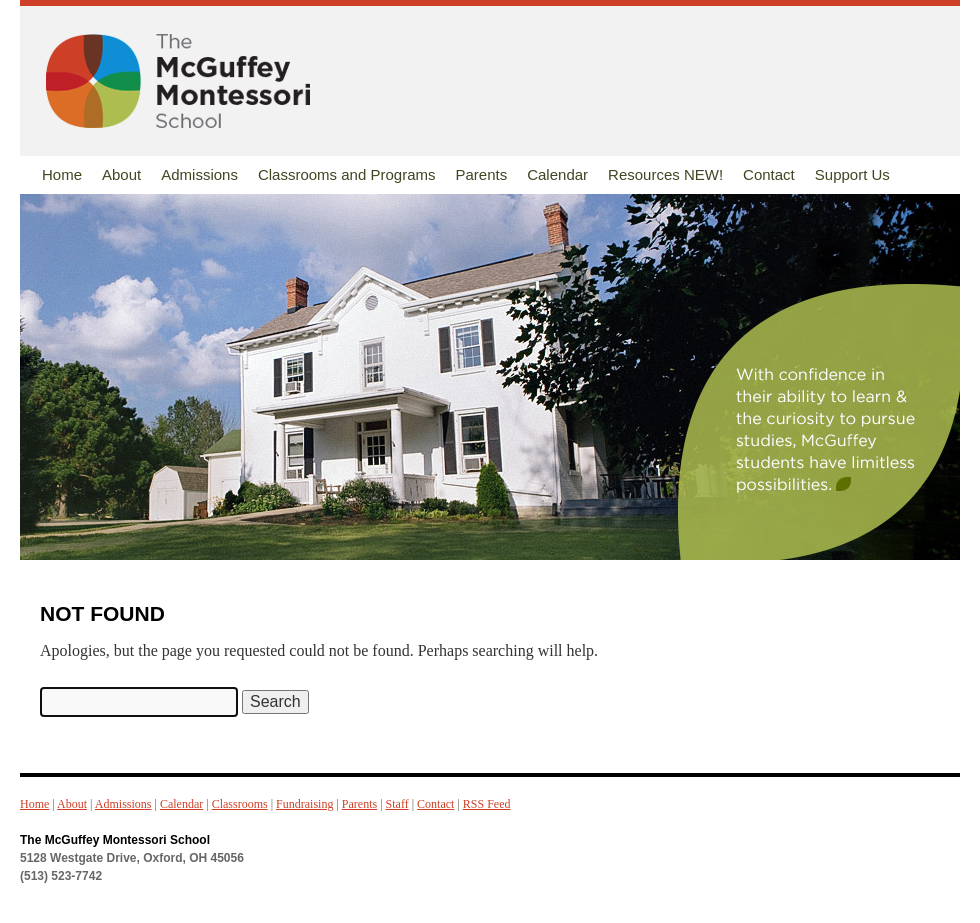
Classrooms (240, 804)
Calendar (557, 174)
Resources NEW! (665, 174)
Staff (397, 804)
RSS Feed (487, 804)
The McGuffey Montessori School (115, 840)
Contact (769, 174)
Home (62, 174)
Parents (481, 174)
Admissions (199, 174)
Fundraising (304, 804)
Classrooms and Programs (347, 174)
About (121, 174)
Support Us (852, 174)
